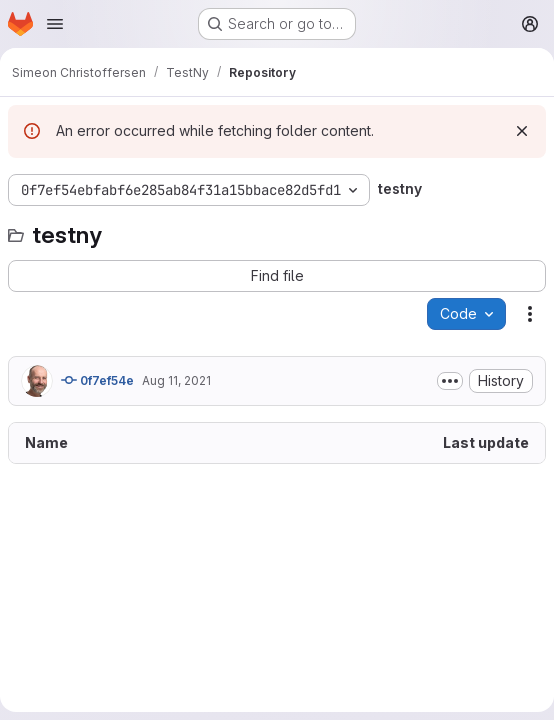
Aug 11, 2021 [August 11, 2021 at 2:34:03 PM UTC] (176, 380)
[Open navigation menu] (55, 24)
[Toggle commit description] (450, 381)
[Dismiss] (522, 131)
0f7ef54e (97, 380)
